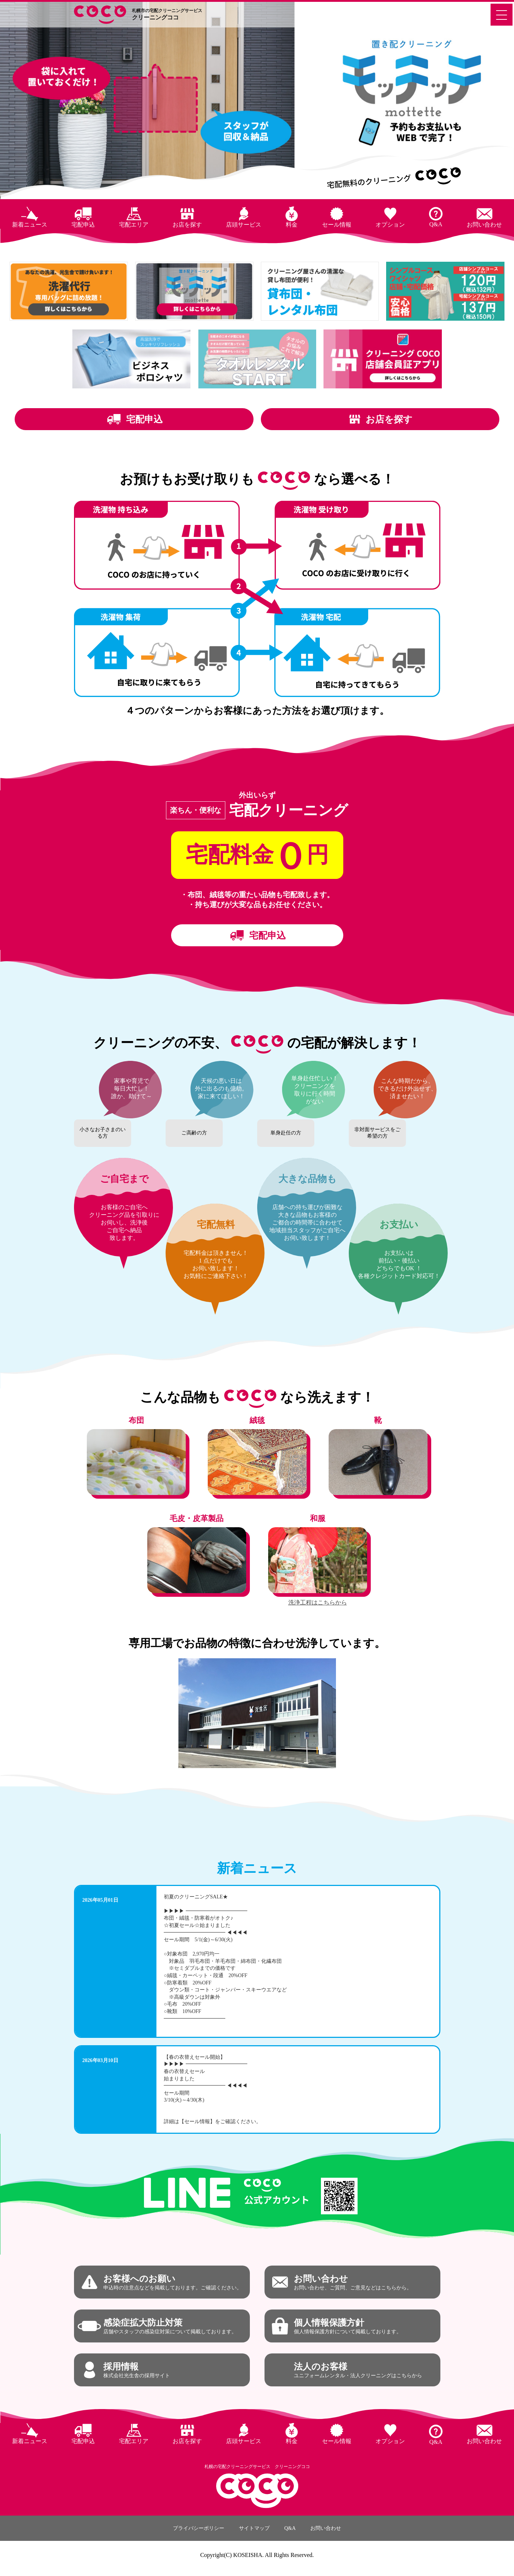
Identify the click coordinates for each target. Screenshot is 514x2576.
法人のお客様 (358, 2370)
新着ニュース (29, 224)
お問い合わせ (484, 224)
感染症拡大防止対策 (170, 2326)
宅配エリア (133, 224)
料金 (291, 224)
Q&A (436, 224)
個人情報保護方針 (348, 2326)
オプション (390, 224)
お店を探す (187, 224)
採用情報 (136, 2370)
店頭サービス (243, 224)
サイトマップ (254, 2528)
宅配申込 (83, 224)
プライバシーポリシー (198, 2528)
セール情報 (336, 224)
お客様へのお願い (172, 2282)
